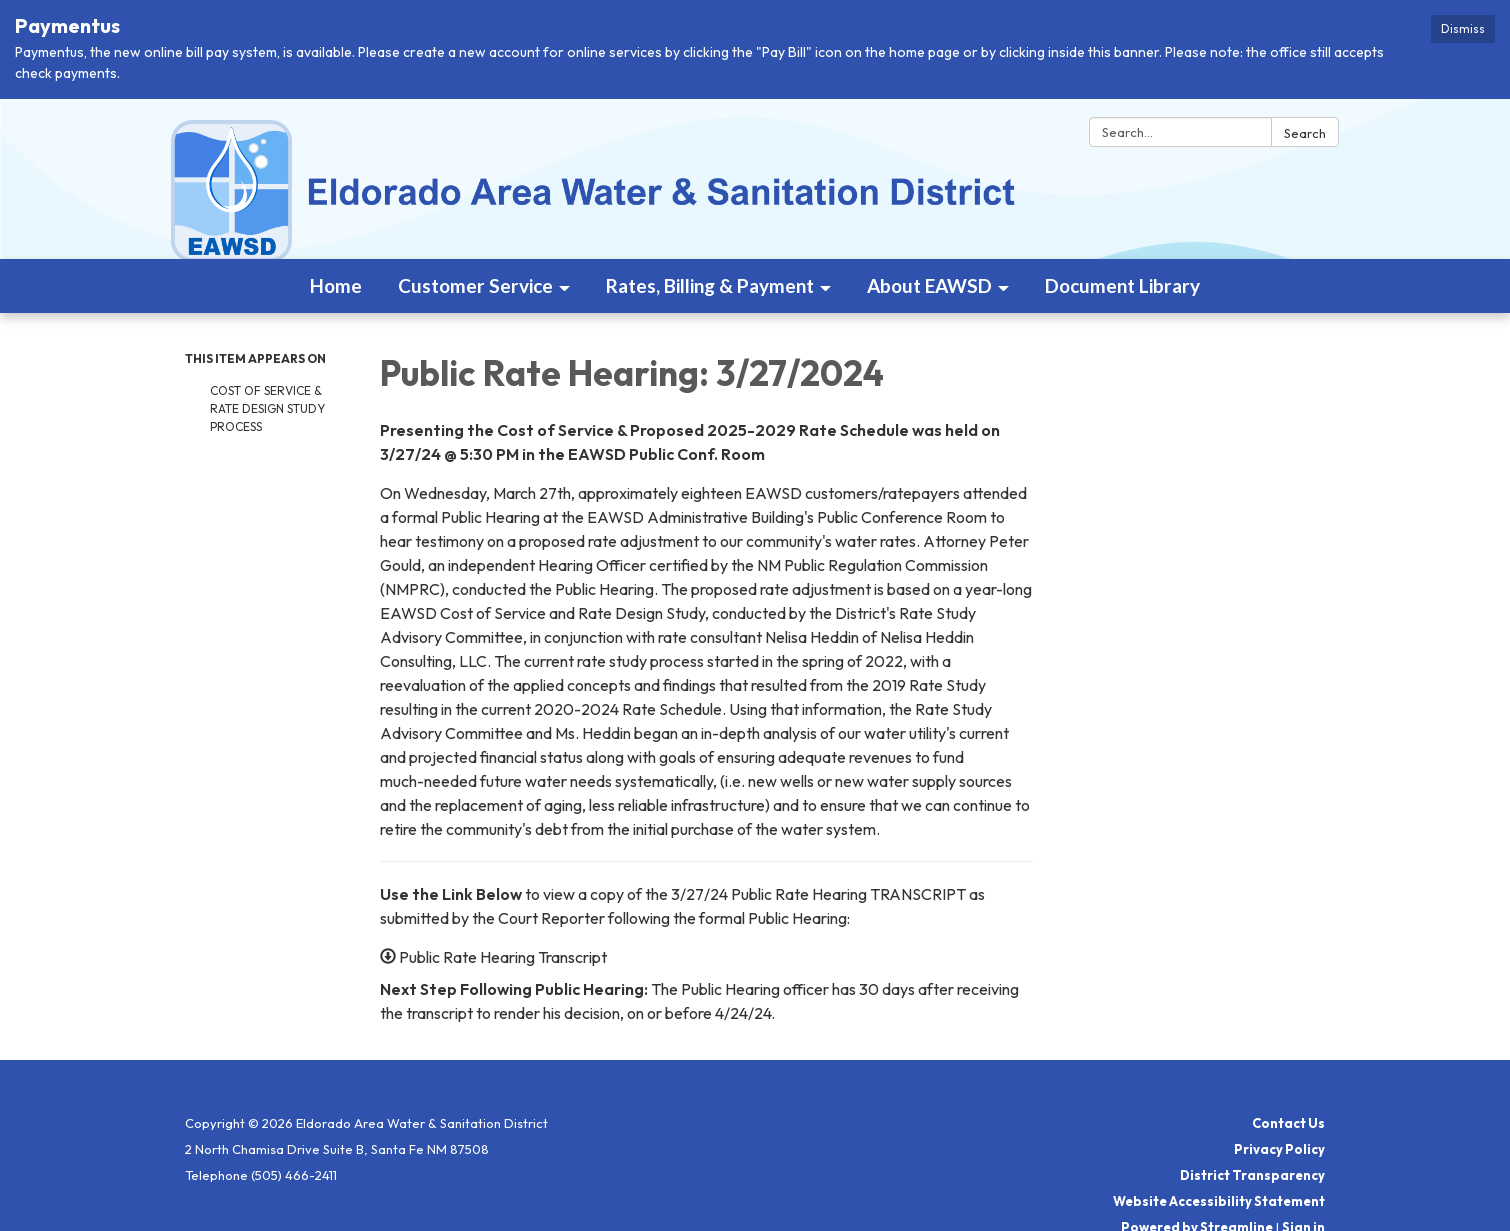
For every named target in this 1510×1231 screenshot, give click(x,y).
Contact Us (1288, 1123)
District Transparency (1252, 1175)
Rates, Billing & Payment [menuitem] (710, 285)
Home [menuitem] (336, 285)
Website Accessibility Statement (1219, 1201)
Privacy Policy (1279, 1149)
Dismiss (1463, 28)
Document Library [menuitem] (1122, 285)
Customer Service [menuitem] (475, 285)
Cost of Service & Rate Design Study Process (267, 408)
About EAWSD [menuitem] (929, 285)
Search (1305, 133)
